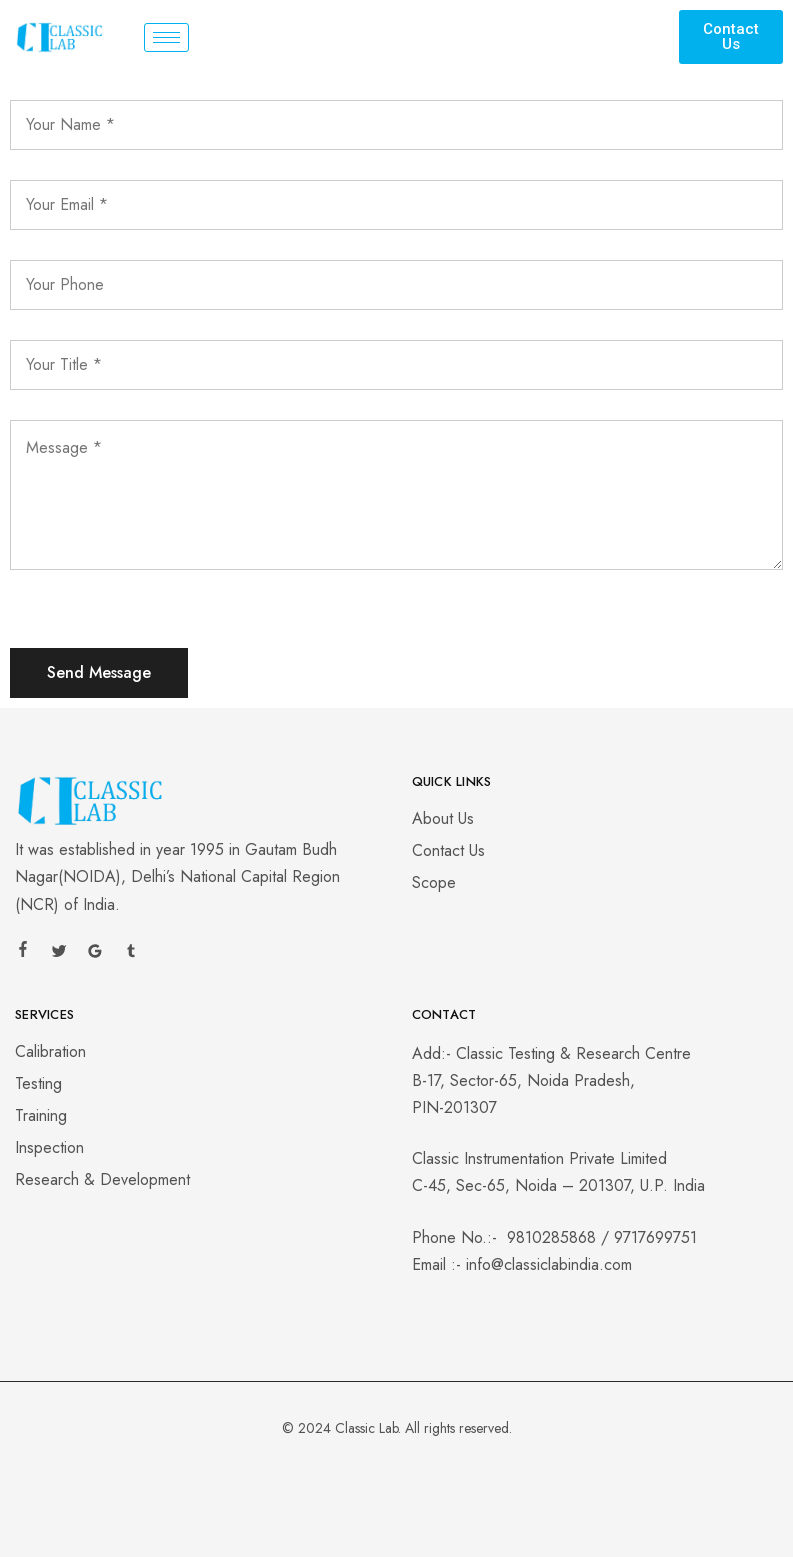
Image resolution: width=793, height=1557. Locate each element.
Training (41, 1115)
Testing (38, 1083)
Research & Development (102, 1179)
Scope (434, 882)
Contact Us (448, 850)
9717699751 (655, 1237)
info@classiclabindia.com (549, 1264)
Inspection (49, 1147)
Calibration (50, 1051)
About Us (443, 818)
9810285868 (551, 1237)
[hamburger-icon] (166, 37)
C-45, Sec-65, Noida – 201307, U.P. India (558, 1185)
